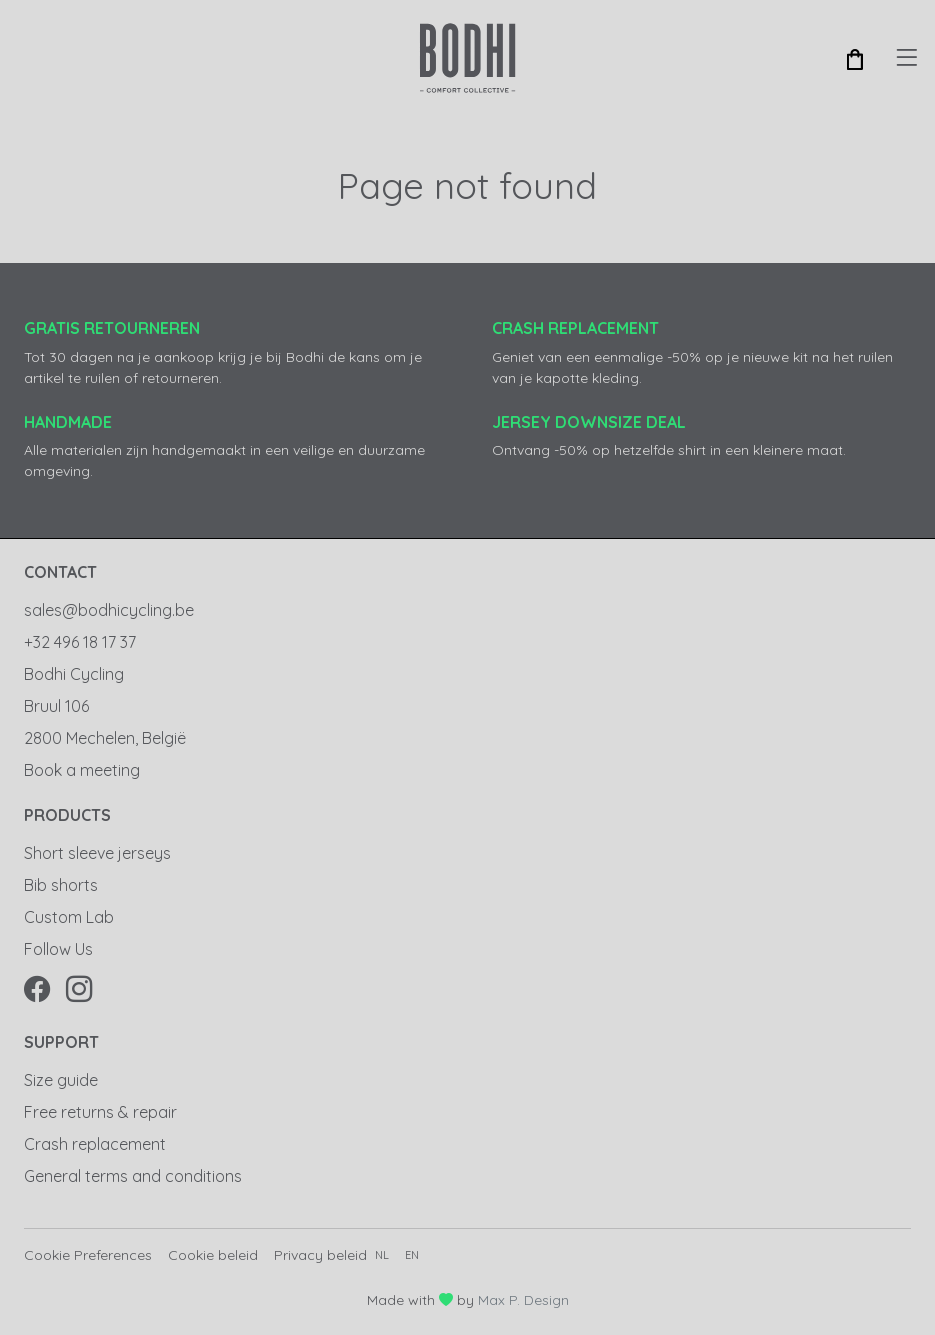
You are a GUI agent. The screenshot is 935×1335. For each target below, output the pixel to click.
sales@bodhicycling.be (109, 610)
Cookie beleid (213, 1255)
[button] (855, 58)
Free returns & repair (100, 1112)
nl (382, 1255)
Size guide (61, 1080)
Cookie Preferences (88, 1255)
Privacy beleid (320, 1255)
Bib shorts (61, 885)
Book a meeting (82, 770)
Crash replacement (95, 1144)
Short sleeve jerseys (97, 853)
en (412, 1255)
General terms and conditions (133, 1176)
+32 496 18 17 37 (80, 642)
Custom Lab (69, 917)
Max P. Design (523, 1300)
